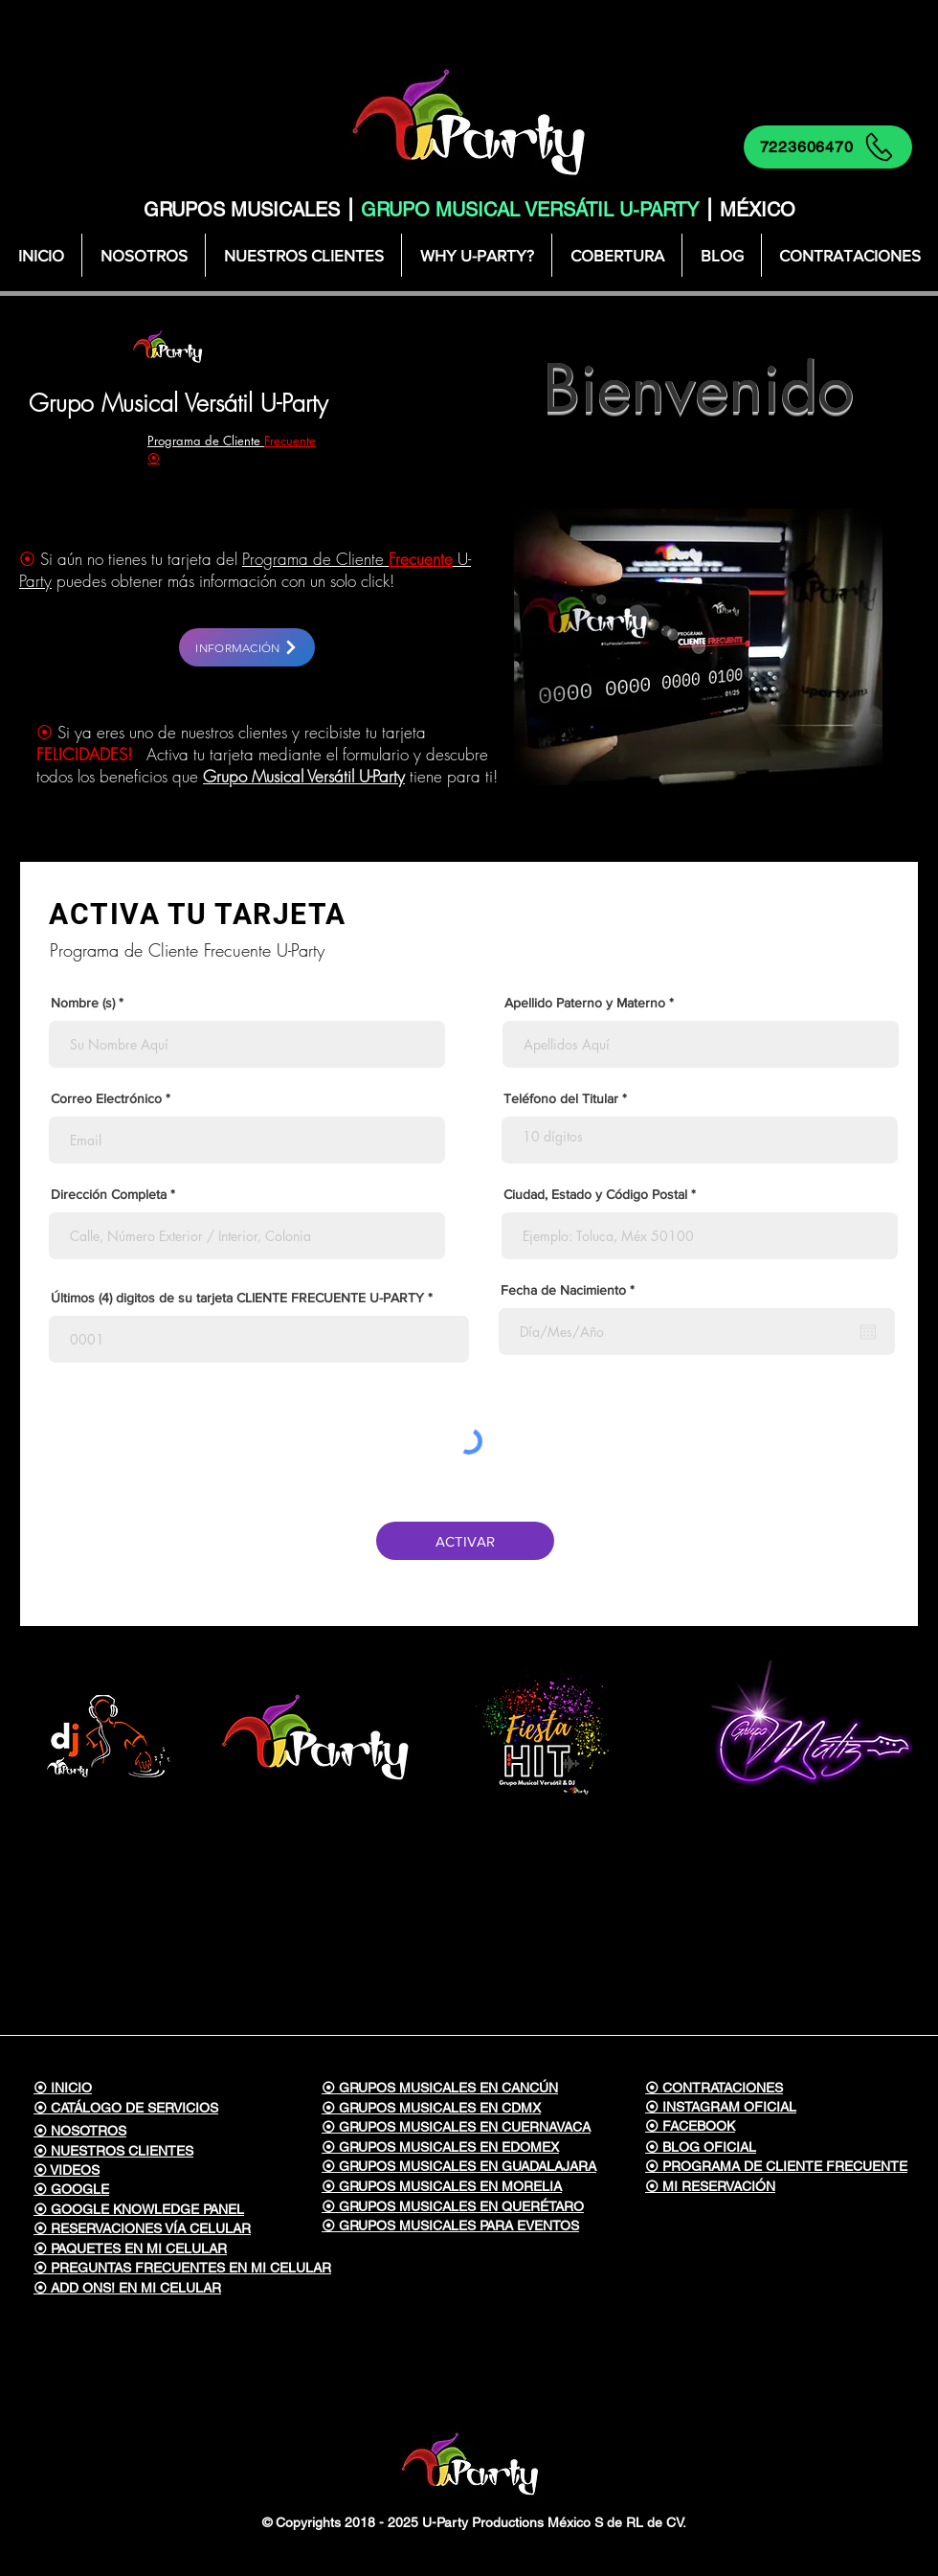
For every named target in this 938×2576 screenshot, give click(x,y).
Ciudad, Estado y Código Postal (595, 1194)
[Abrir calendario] (868, 1332)
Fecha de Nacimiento (571, 1290)
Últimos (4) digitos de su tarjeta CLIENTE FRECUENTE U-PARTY (237, 1297)
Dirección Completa (109, 1194)
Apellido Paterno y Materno (584, 1002)
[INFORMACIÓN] (247, 647)
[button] (616, 255)
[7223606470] (828, 147)
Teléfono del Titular (560, 1098)
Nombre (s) (83, 1002)
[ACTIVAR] (465, 1541)
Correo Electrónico (106, 1098)
